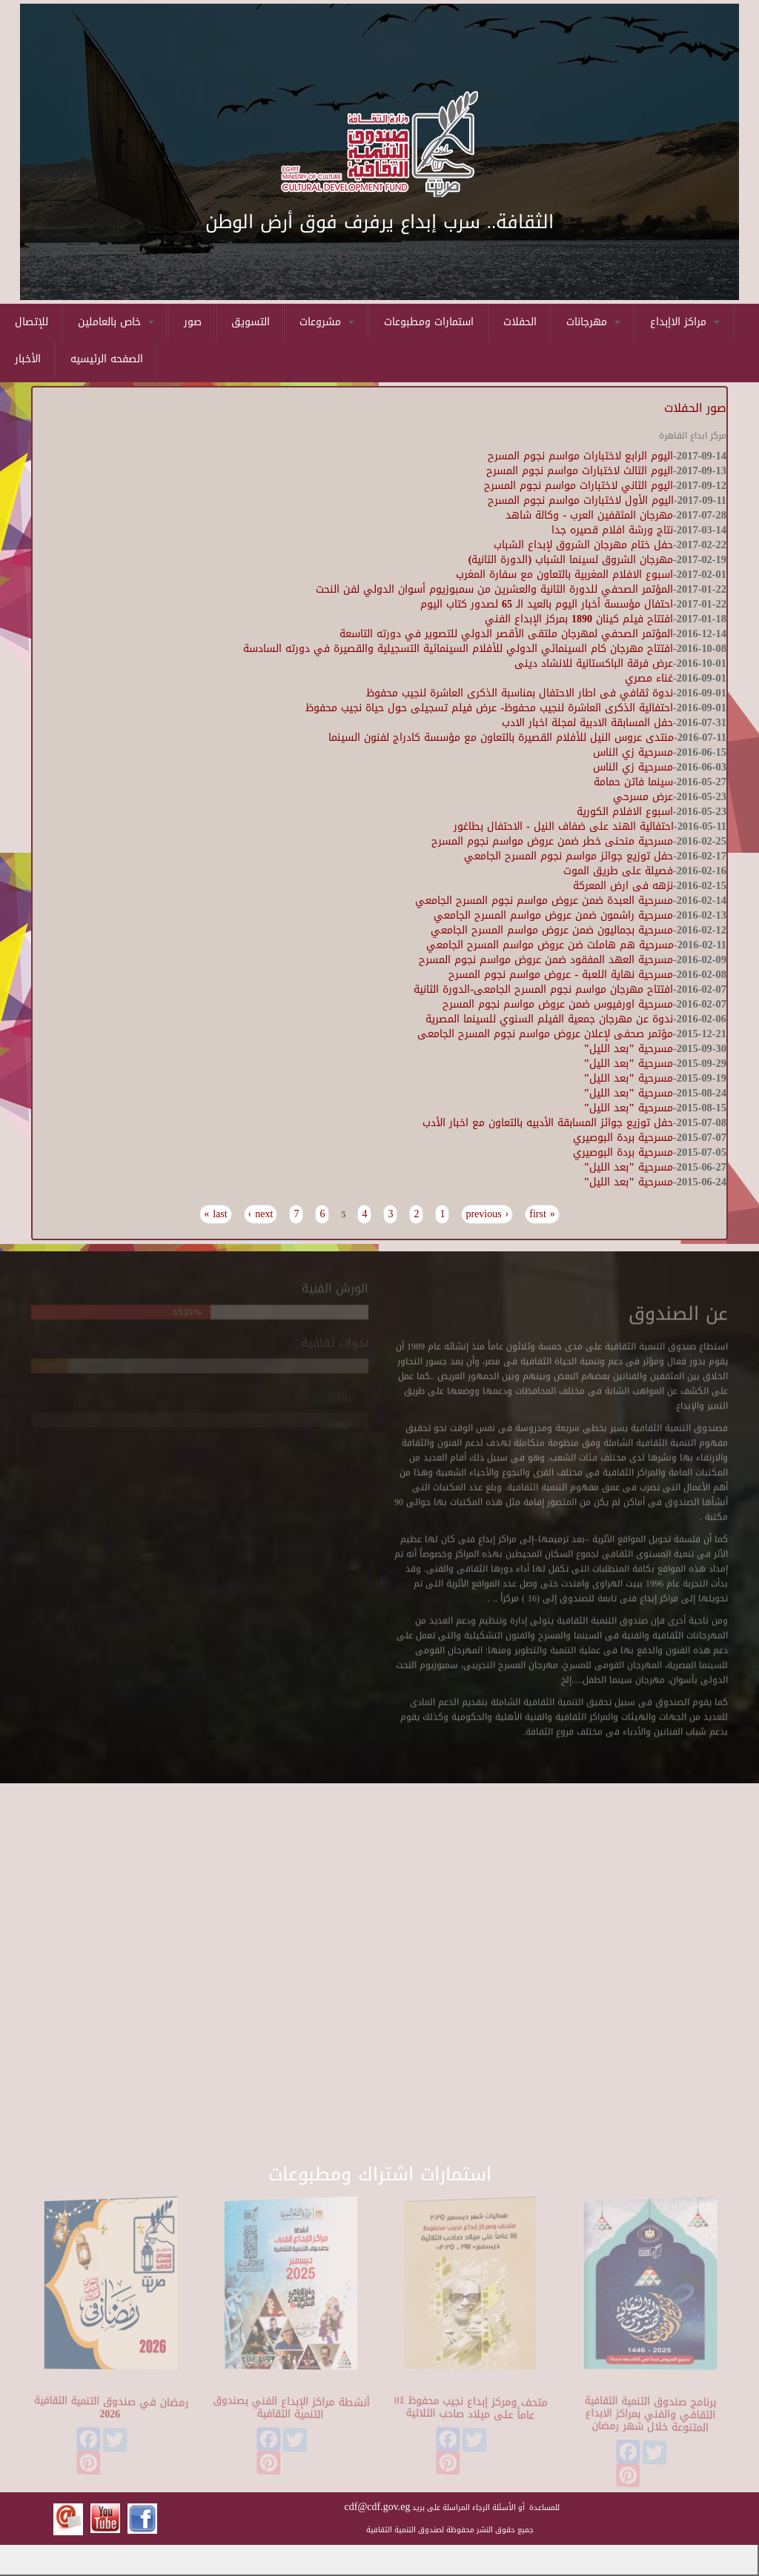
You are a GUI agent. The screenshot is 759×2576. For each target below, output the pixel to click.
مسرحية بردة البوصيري (623, 1138)
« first (542, 1214)
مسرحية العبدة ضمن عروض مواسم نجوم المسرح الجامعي (544, 901)
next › (261, 1214)
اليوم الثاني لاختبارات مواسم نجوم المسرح (578, 486)
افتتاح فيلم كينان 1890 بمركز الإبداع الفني (579, 619)
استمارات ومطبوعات (429, 322)
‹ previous (486, 1214)
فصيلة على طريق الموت (618, 871)
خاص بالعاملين (116, 322)
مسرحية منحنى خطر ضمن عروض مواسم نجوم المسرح (552, 841)
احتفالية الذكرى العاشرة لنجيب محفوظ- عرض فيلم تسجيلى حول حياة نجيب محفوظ (489, 708)
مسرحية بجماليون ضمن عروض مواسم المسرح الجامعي (552, 930)
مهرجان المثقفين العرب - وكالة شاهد (589, 515)
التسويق (250, 322)
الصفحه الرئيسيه (106, 359)
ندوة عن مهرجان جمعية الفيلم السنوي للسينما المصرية (549, 1019)
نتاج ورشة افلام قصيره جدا (612, 530)
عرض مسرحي (643, 797)
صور (193, 322)
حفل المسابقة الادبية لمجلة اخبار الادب (587, 723)
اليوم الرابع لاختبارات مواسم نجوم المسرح (580, 456)
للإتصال (31, 322)
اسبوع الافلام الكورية (625, 812)
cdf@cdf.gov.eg (378, 2507)
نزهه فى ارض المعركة (623, 886)
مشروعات (326, 322)
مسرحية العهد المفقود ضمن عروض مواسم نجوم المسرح (546, 960)
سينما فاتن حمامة (633, 782)
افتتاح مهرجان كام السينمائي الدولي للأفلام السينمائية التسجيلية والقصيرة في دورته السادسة (458, 649)
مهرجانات (593, 322)
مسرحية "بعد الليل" (629, 1049)
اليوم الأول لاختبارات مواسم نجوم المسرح (581, 500)
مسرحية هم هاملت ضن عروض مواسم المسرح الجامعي (550, 945)
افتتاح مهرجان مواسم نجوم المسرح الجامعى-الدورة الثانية (543, 989)
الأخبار (28, 359)
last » (215, 1214)
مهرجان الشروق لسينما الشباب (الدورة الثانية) (570, 560)
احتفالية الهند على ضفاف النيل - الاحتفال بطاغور (564, 826)
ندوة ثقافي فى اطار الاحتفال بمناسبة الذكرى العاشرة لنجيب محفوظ (519, 693)
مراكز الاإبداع (685, 322)
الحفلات (520, 322)
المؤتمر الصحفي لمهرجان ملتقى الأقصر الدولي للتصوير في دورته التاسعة (506, 634)
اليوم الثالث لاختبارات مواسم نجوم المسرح (579, 471)
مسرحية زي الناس (633, 752)
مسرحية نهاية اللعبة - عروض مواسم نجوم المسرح (560, 975)
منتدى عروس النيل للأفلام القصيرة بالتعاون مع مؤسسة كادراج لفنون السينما (501, 738)
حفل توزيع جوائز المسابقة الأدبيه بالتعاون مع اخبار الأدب (547, 1123)
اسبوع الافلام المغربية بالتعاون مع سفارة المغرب (564, 575)
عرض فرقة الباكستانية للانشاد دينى (593, 663)
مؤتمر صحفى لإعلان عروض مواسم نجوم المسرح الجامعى (545, 1034)
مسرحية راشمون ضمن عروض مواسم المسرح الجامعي (553, 915)
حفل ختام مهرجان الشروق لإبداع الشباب (583, 545)
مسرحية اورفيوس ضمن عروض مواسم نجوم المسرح (558, 1004)
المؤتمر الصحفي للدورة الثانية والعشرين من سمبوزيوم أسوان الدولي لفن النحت (494, 589)
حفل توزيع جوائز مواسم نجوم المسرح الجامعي (568, 856)
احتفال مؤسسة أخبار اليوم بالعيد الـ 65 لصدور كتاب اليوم (546, 604)
